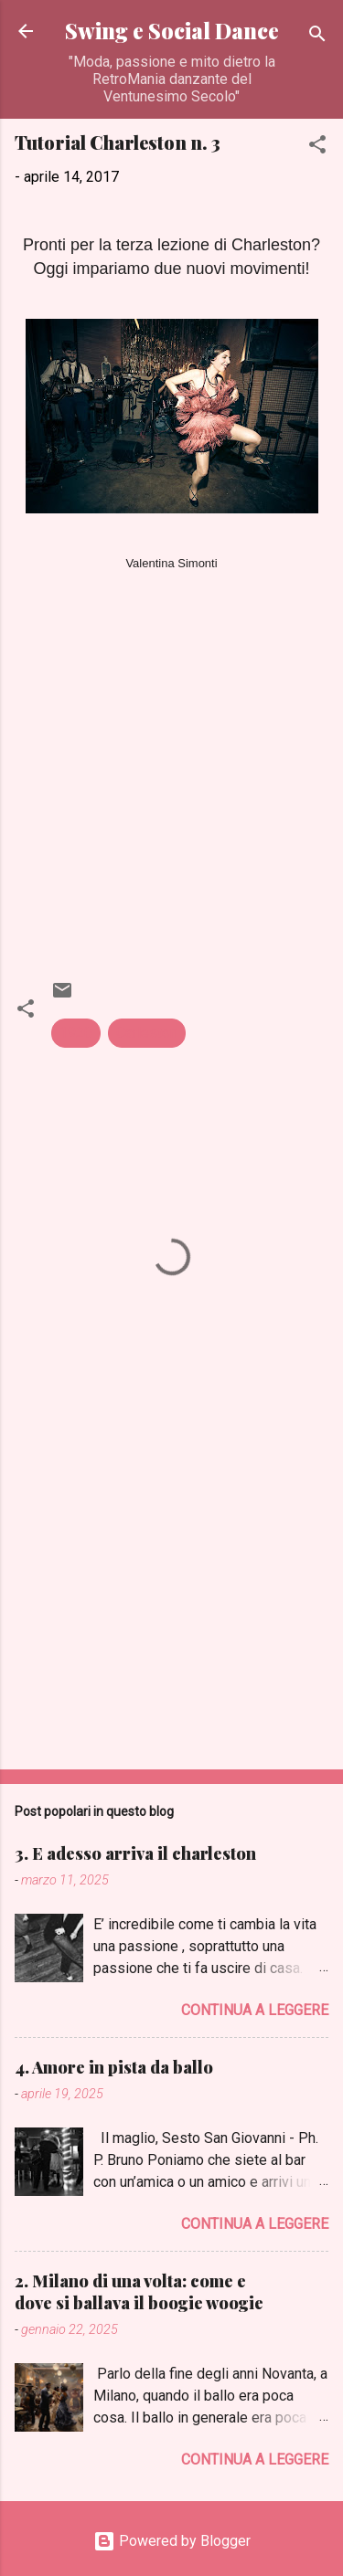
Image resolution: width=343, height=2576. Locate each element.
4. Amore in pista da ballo (114, 2067)
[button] (317, 147)
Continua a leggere (254, 2010)
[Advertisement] (171, 1612)
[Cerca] (317, 37)
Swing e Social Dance (172, 30)
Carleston (146, 1032)
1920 (75, 1032)
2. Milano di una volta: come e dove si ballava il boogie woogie (139, 2292)
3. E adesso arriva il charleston (135, 1853)
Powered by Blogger (172, 2541)
